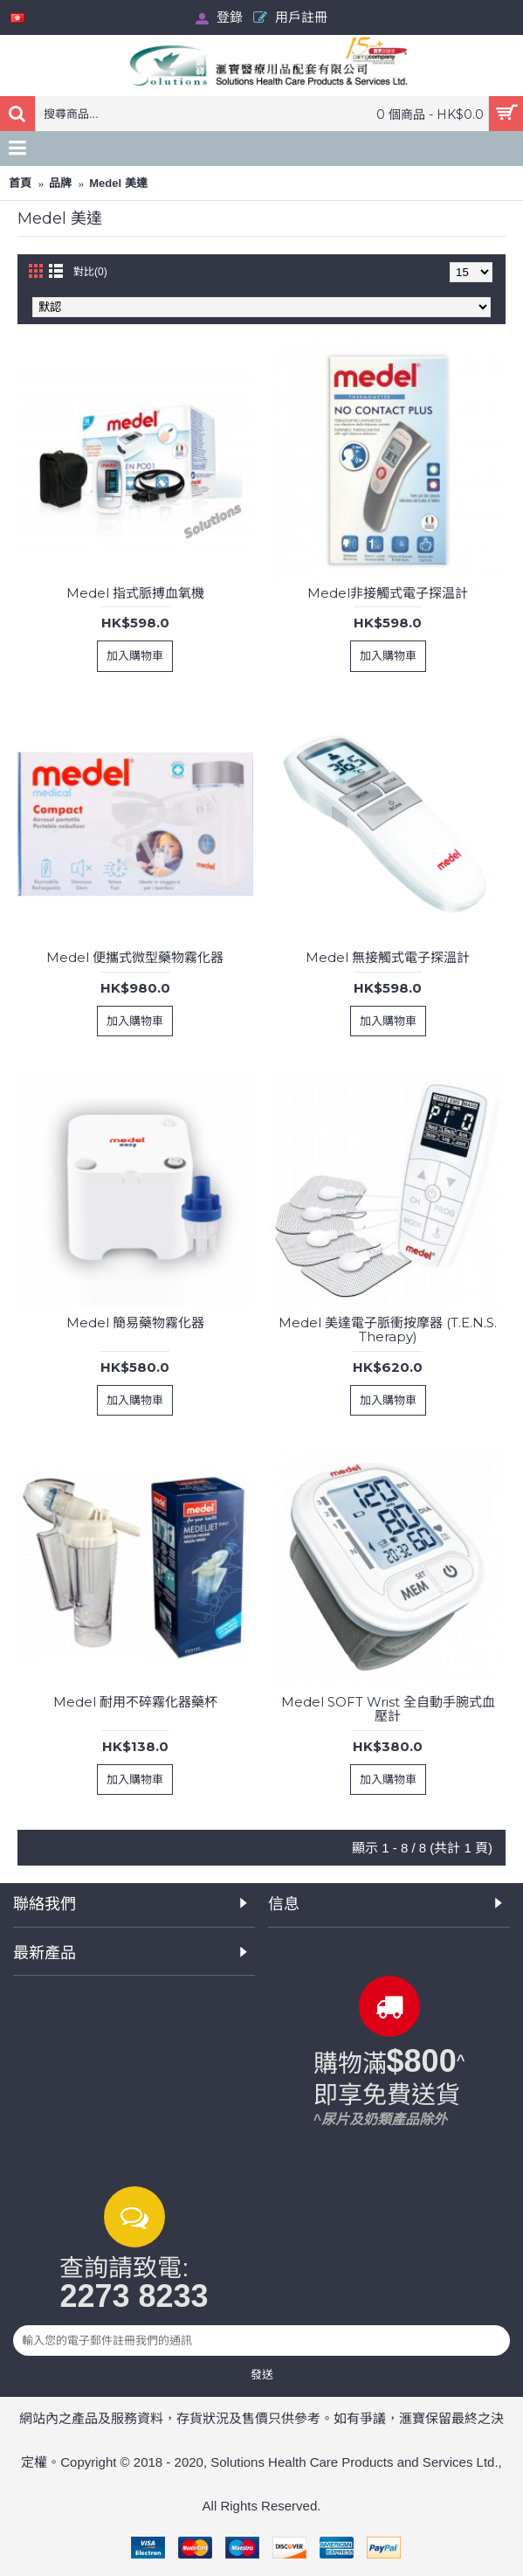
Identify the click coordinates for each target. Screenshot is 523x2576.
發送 (262, 2374)
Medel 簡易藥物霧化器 (135, 1322)
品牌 (60, 183)
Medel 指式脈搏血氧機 (135, 593)
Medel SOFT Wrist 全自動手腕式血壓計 (388, 1709)
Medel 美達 (118, 183)
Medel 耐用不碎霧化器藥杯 (135, 1701)
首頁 (20, 183)
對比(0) (90, 272)
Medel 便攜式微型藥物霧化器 (135, 957)
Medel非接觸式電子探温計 (387, 593)
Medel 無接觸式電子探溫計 (388, 957)
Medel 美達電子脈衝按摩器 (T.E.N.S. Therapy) (388, 1330)
